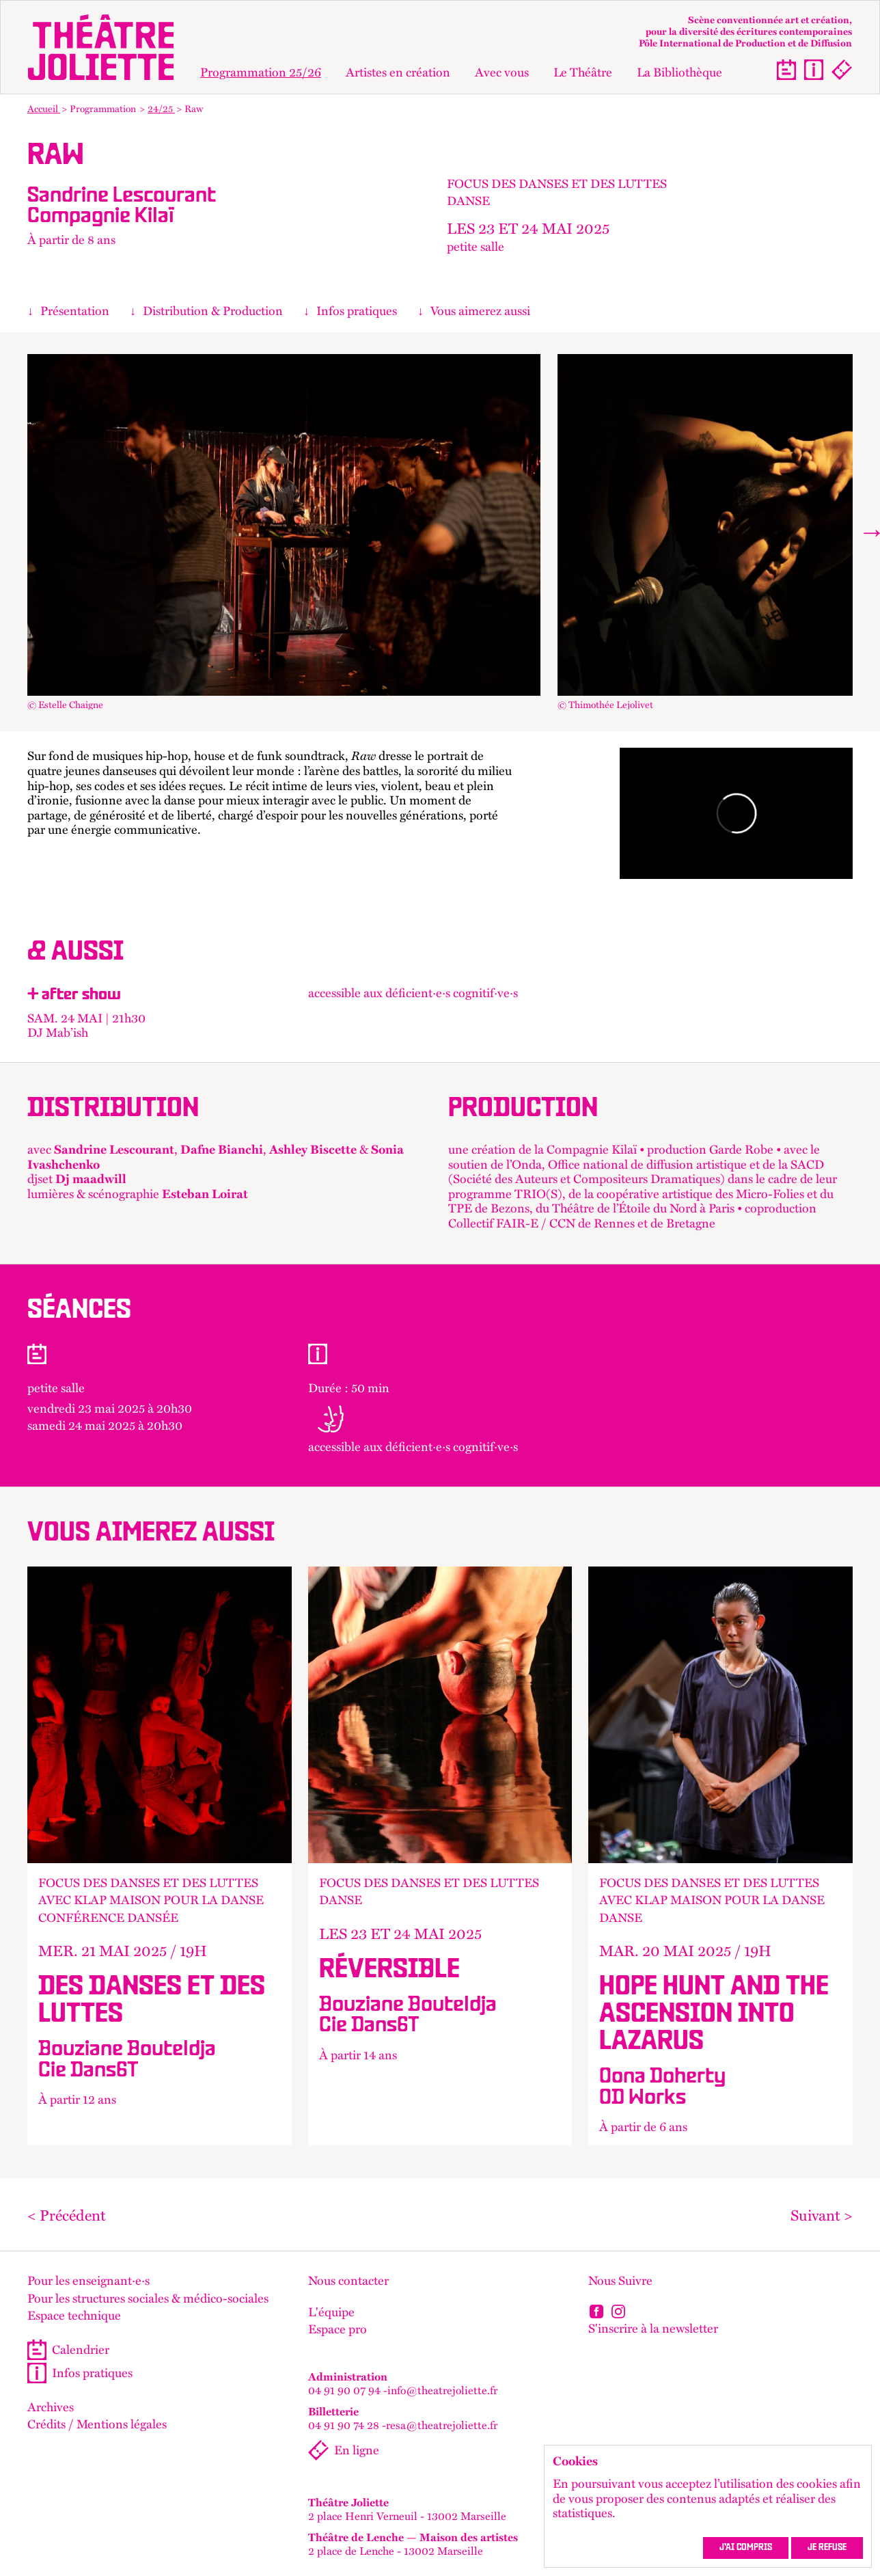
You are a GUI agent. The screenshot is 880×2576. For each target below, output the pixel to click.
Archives (50, 2407)
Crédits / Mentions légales (97, 2424)
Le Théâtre (582, 72)
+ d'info (159, 1856)
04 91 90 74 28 (343, 2424)
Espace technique (74, 2315)
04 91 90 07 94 (344, 2389)
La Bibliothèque (679, 72)
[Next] (869, 532)
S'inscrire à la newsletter (653, 2328)
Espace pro (337, 2329)
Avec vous (502, 72)
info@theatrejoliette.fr (442, 2389)
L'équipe (331, 2312)
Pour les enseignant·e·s (88, 2280)
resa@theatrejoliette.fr (441, 2424)
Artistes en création (398, 72)
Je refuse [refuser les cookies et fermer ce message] (827, 2548)
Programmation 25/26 (260, 72)
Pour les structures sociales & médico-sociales (148, 2298)
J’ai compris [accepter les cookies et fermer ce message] (745, 2548)
